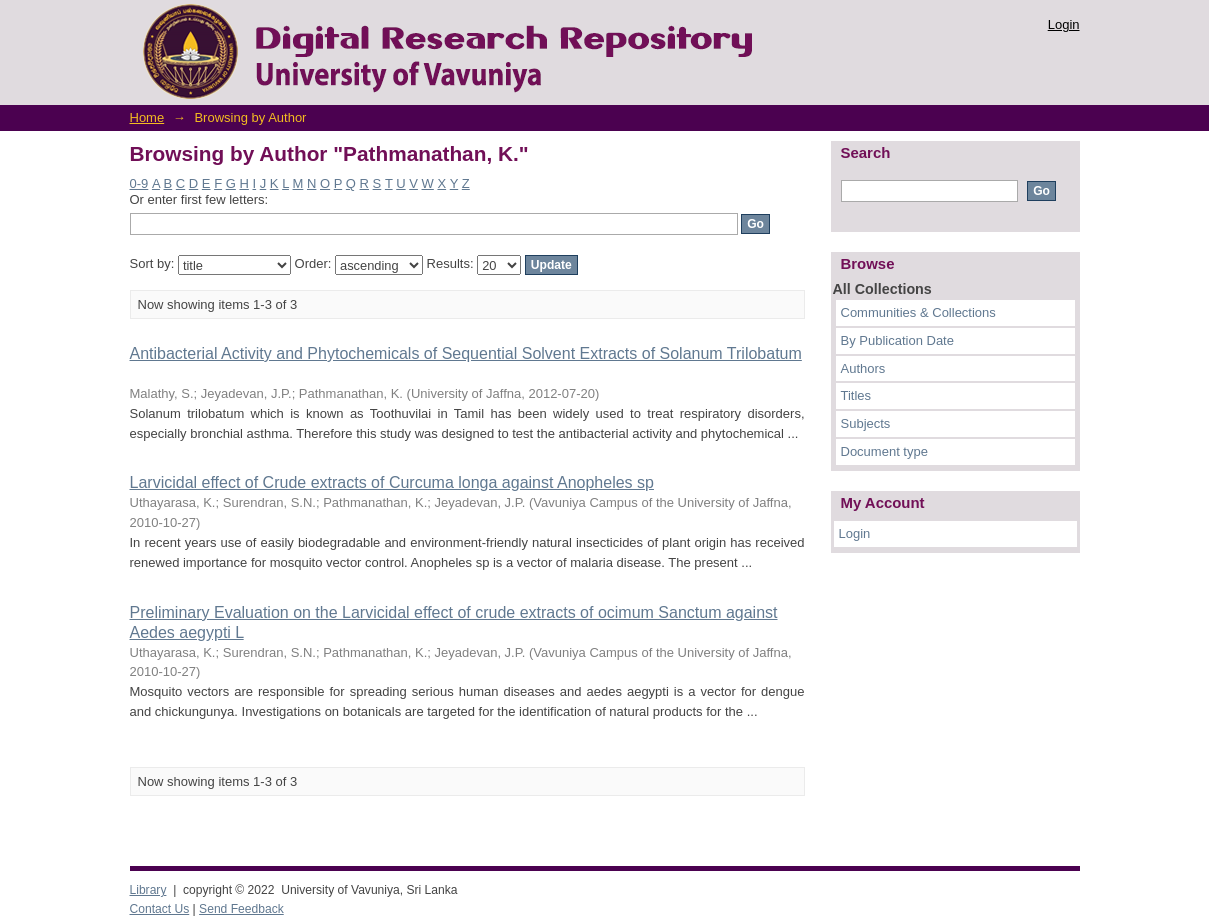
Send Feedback (241, 909)
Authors (863, 368)
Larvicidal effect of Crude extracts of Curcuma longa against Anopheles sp (392, 482)
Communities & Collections (918, 312)
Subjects (866, 423)
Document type (884, 451)
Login (1064, 24)
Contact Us (160, 909)
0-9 (139, 183)
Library (148, 890)
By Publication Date (897, 340)
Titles (856, 395)
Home (147, 117)
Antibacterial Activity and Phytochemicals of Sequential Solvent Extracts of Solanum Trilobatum (466, 353)
